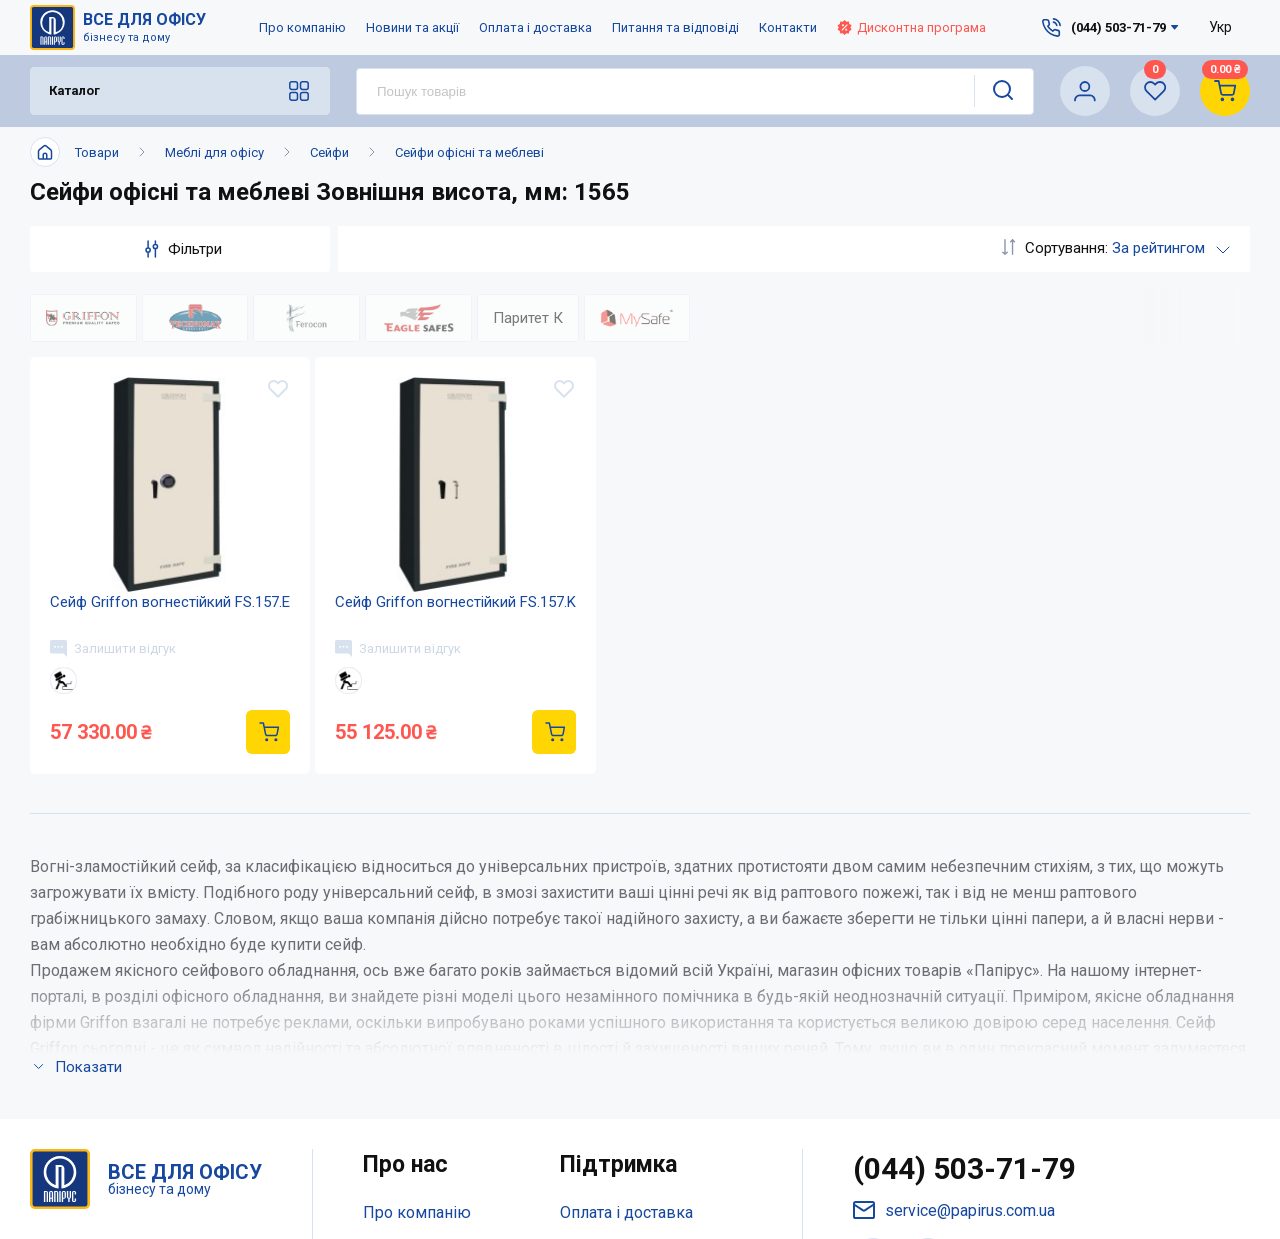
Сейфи (329, 152)
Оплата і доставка (535, 27)
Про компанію (302, 27)
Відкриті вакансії (426, 1065)
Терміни (590, 1025)
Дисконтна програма (911, 27)
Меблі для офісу (214, 152)
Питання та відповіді (675, 27)
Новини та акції (412, 27)
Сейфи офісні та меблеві (469, 152)
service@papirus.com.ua (954, 904)
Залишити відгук (113, 648)
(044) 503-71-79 (964, 862)
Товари (97, 152)
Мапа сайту (404, 1025)
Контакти (788, 27)
